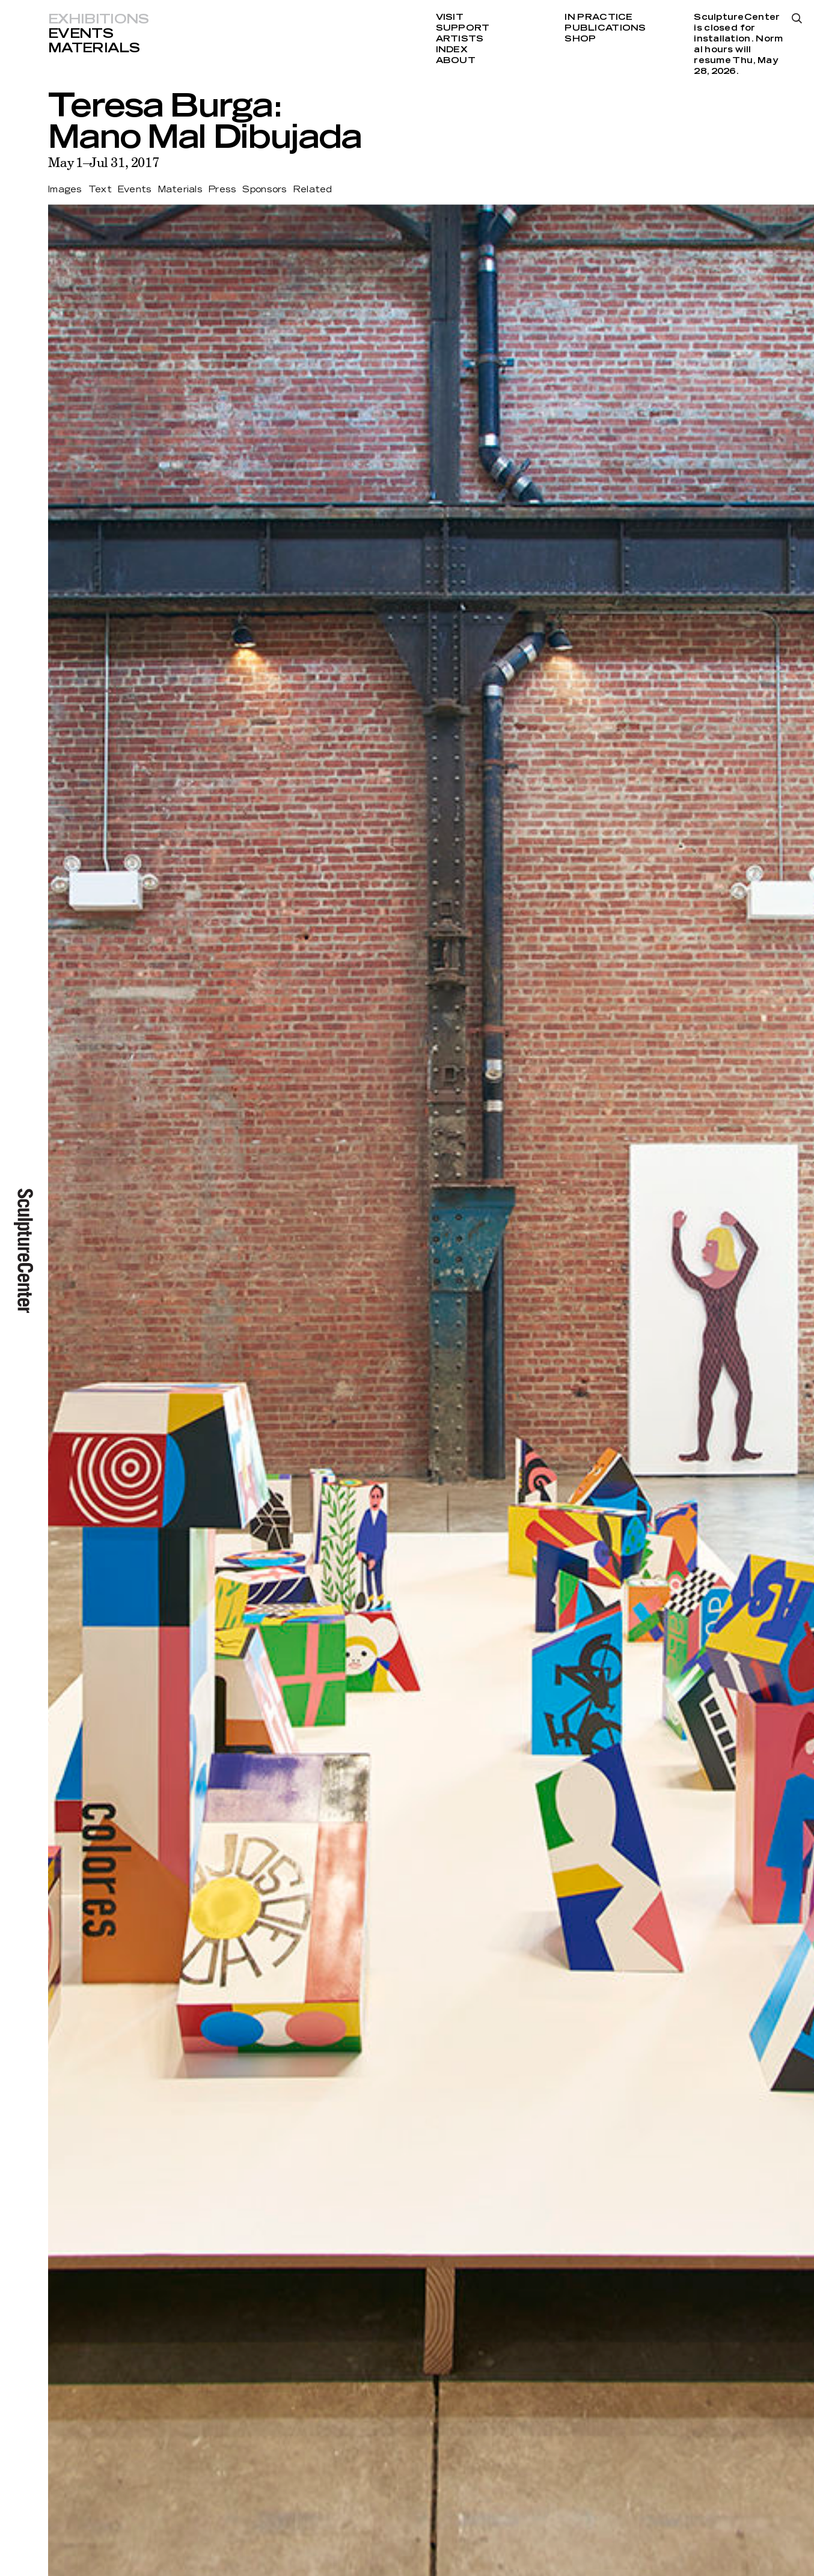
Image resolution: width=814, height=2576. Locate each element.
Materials (93, 48)
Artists (460, 39)
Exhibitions (98, 19)
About (456, 60)
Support (463, 28)
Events (80, 33)
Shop (580, 39)
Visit (450, 17)
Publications (605, 28)
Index (452, 50)
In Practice (598, 17)
